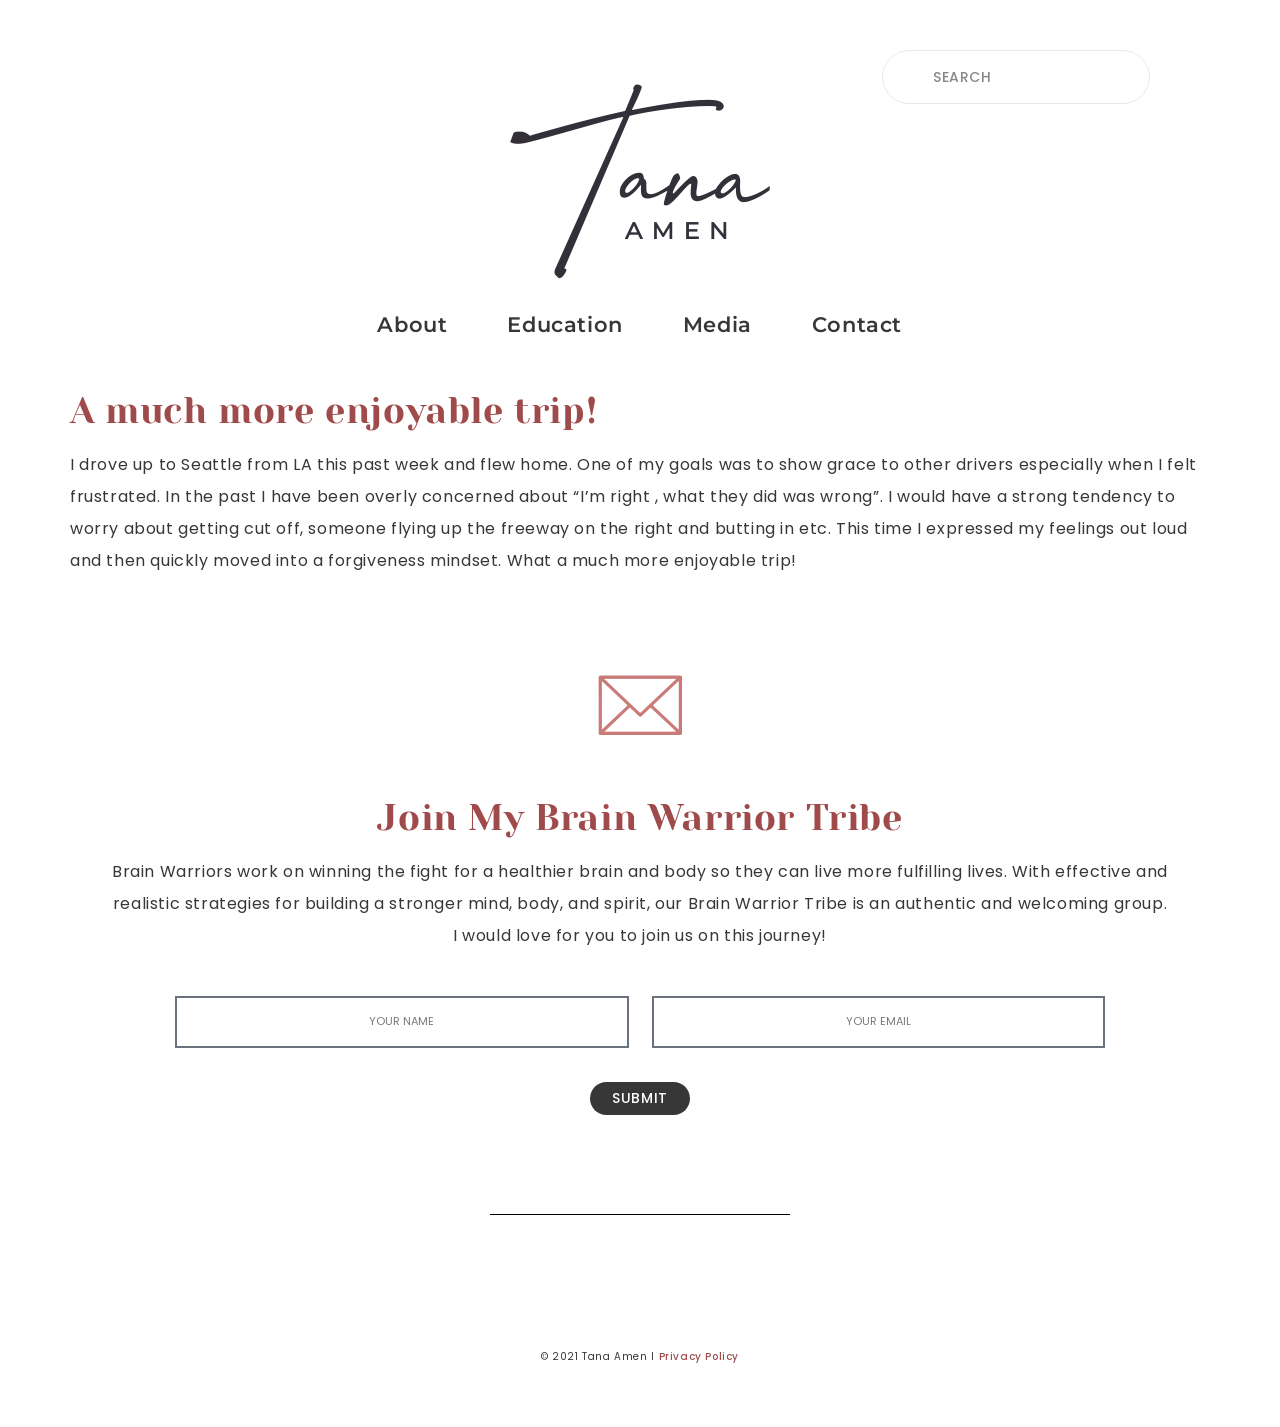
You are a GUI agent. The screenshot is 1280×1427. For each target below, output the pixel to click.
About (412, 324)
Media (717, 324)
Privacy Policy (699, 1356)
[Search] (760, 1184)
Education (564, 324)
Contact (857, 324)
